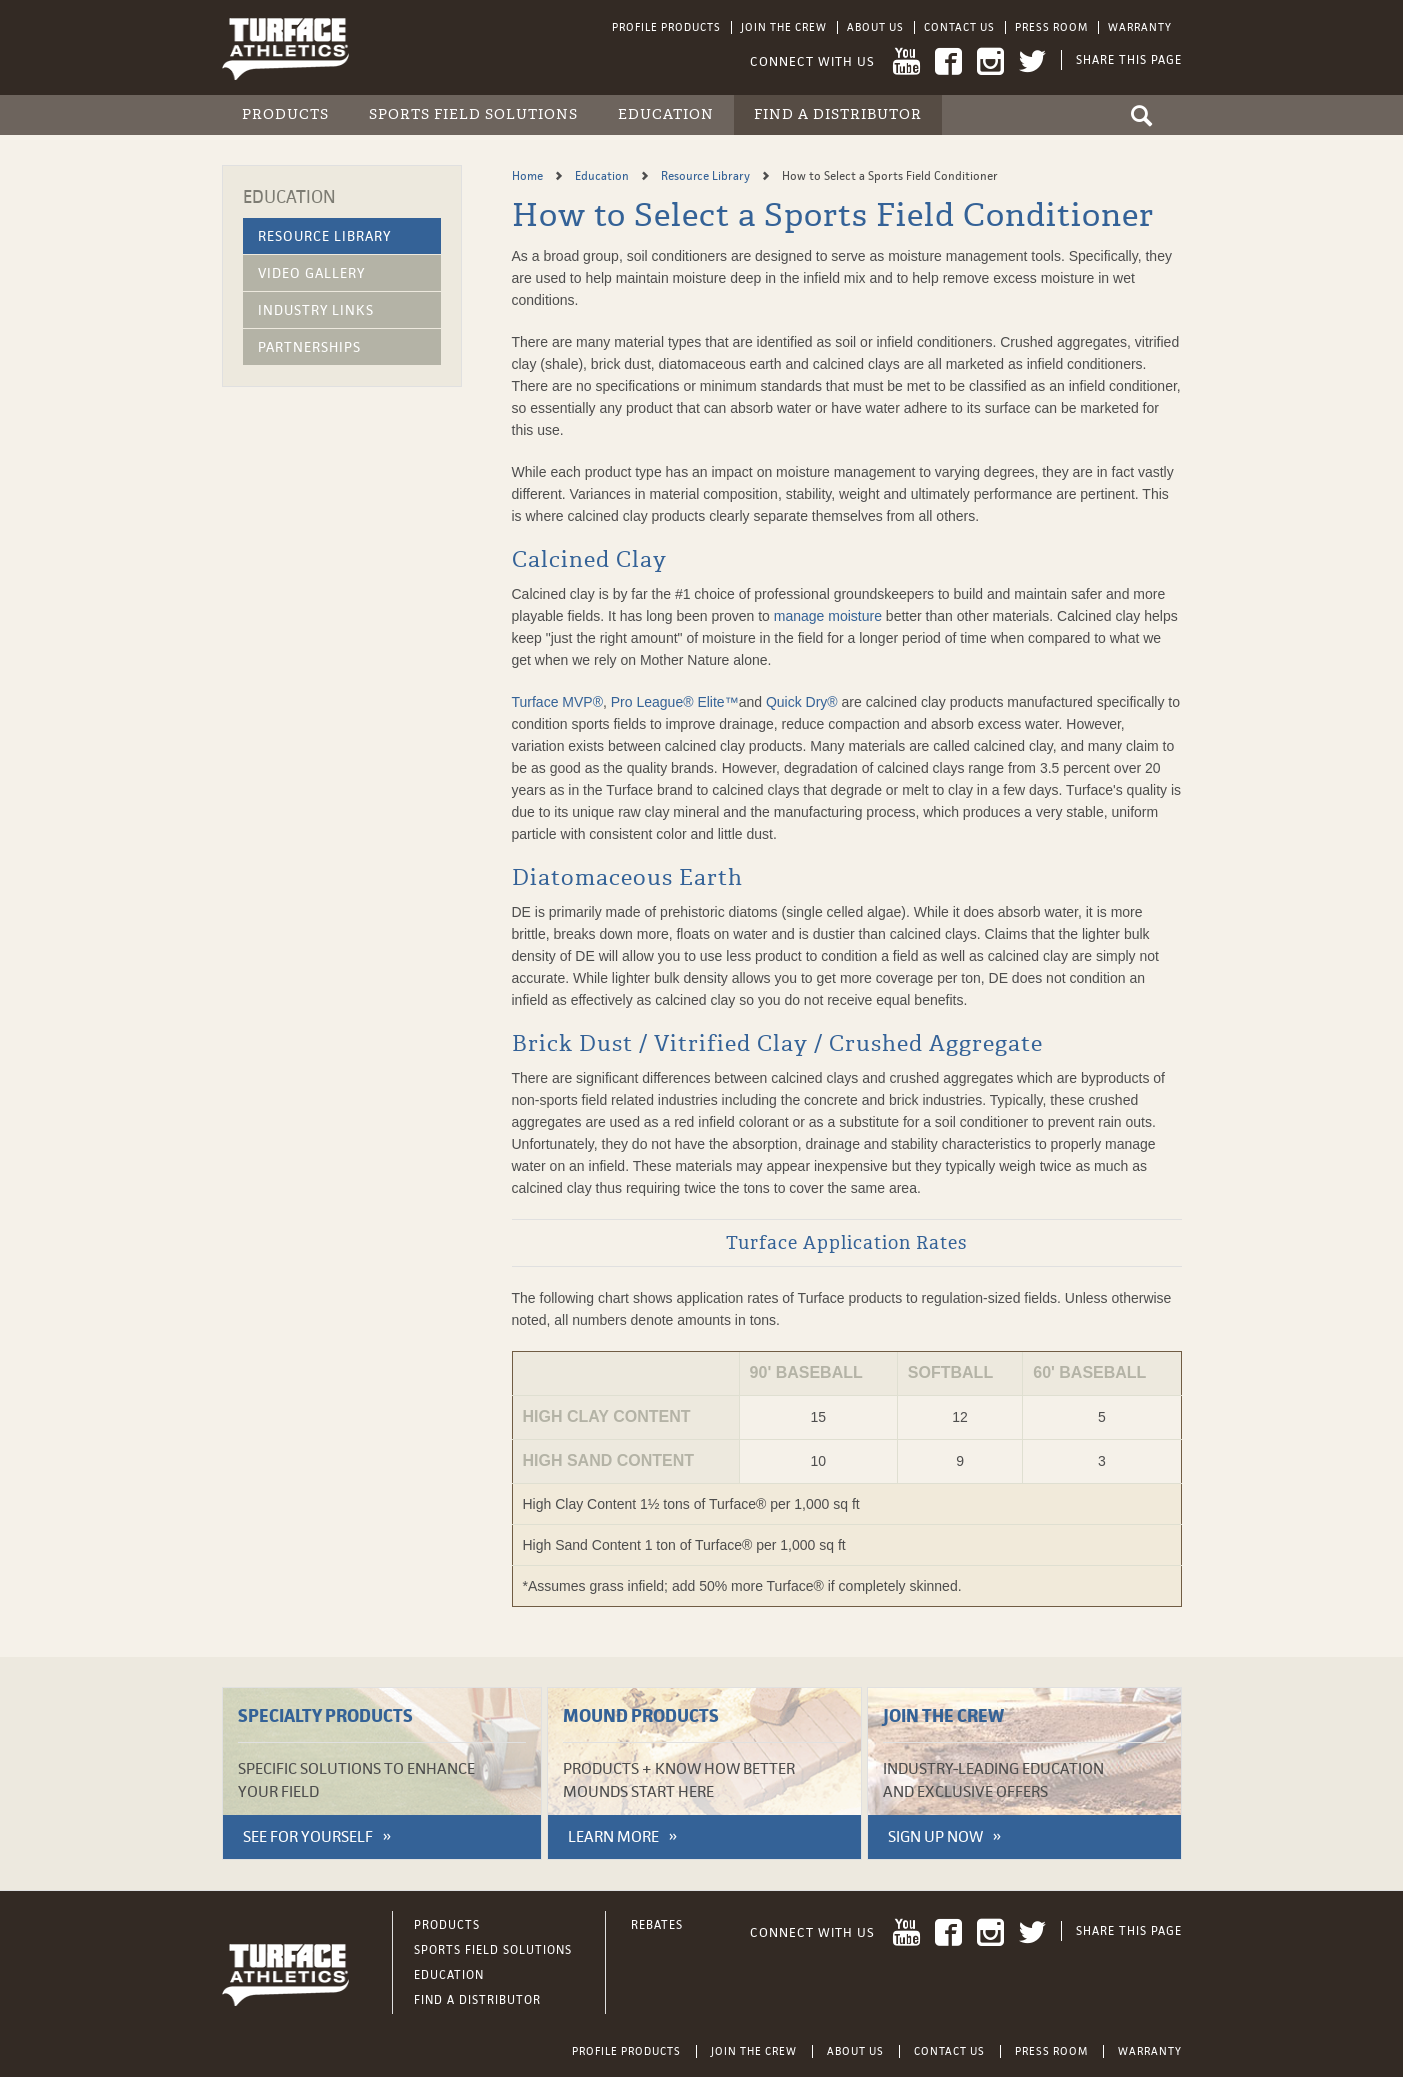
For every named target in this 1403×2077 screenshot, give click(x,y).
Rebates (657, 1925)
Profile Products (666, 27)
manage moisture (828, 616)
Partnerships (309, 347)
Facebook (948, 61)
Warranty (1140, 27)
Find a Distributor (838, 114)
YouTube (906, 61)
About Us (875, 27)
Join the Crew (784, 27)
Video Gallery (311, 273)
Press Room (1051, 27)
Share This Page (1129, 60)
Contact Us (959, 27)
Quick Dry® (802, 702)
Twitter (1032, 61)
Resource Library (324, 236)
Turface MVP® (558, 702)
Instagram (990, 61)
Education (666, 114)
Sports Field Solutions (473, 114)
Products (285, 114)
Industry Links (316, 310)
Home (529, 176)
